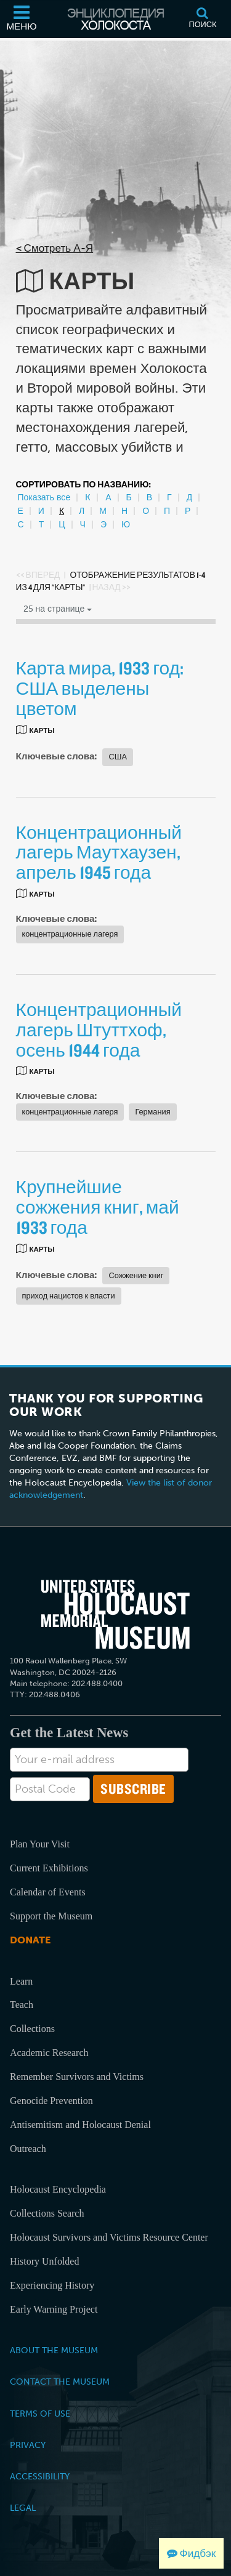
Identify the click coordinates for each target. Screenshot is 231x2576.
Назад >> (111, 587)
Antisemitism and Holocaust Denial (80, 2124)
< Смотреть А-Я (55, 248)
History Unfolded (44, 2261)
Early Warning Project (53, 2309)
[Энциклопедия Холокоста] (116, 19)
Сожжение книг (135, 1275)
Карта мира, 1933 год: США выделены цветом (100, 688)
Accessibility (40, 2476)
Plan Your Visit (40, 1844)
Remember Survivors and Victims (77, 2076)
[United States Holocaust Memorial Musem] (115, 1614)
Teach (21, 2004)
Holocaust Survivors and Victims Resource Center (109, 2237)
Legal (23, 2507)
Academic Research (49, 2052)
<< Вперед (38, 575)
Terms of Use (40, 2413)
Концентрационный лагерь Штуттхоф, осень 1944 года (99, 1029)
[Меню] (21, 19)
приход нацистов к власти (68, 1295)
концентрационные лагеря (70, 933)
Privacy (28, 2444)
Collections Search (47, 2213)
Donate (30, 1940)
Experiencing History (52, 2285)
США (117, 756)
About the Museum (54, 2350)
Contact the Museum (60, 2381)
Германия (152, 1111)
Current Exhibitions (49, 1868)
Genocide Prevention (51, 2100)
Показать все (44, 497)
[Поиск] (202, 19)
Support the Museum (51, 1916)
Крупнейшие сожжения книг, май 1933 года (97, 1206)
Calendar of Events (48, 1892)
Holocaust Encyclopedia (58, 2189)
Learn (21, 1981)
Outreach (28, 2148)
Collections (32, 2028)
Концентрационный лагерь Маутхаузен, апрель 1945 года (99, 852)
